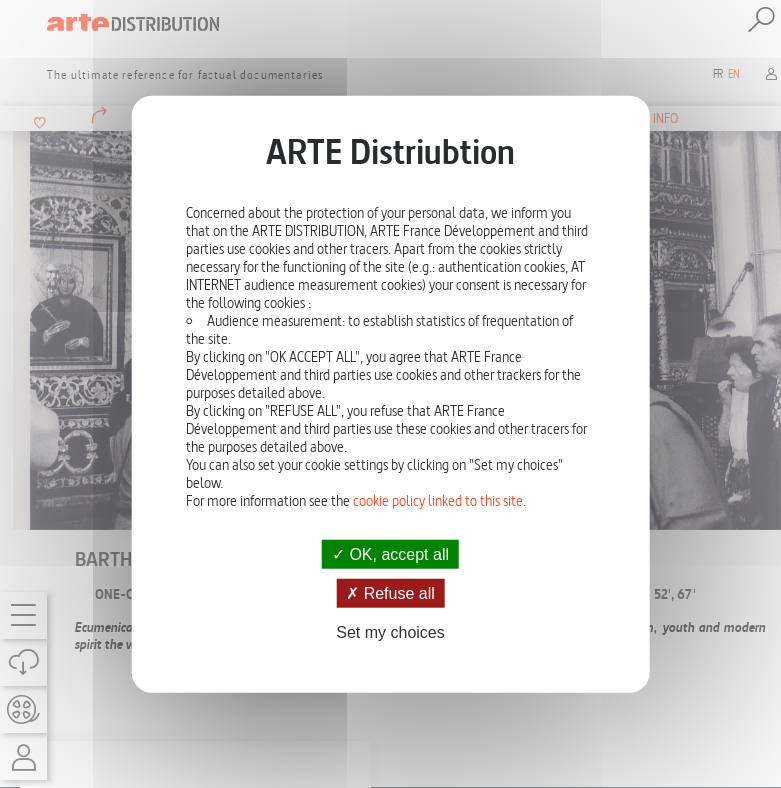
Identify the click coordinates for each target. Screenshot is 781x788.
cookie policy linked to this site (438, 501)
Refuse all (390, 593)
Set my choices (390, 632)
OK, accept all (390, 554)
